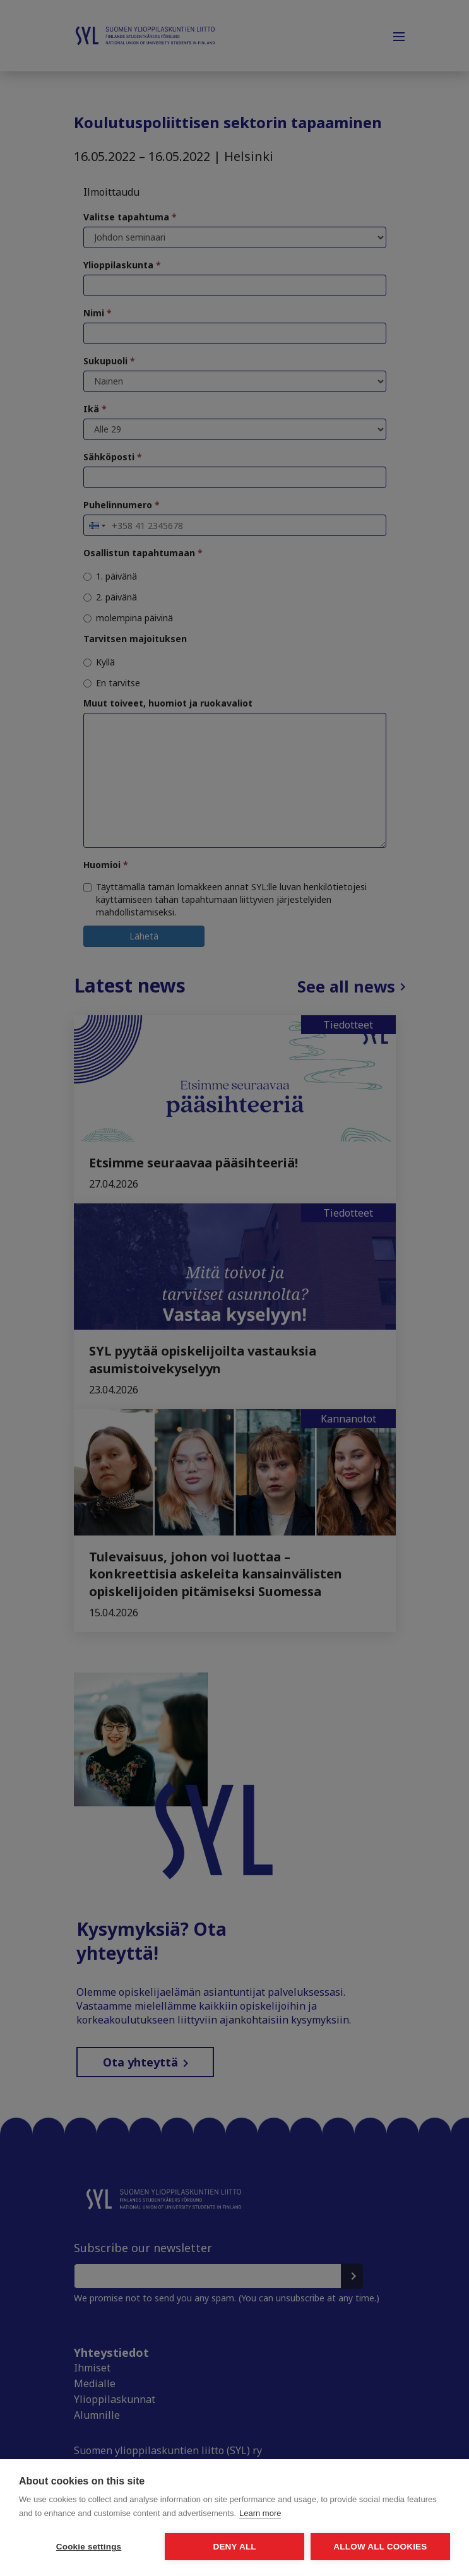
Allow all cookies (380, 2546)
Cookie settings (89, 2546)
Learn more (260, 2513)
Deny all (234, 2546)
